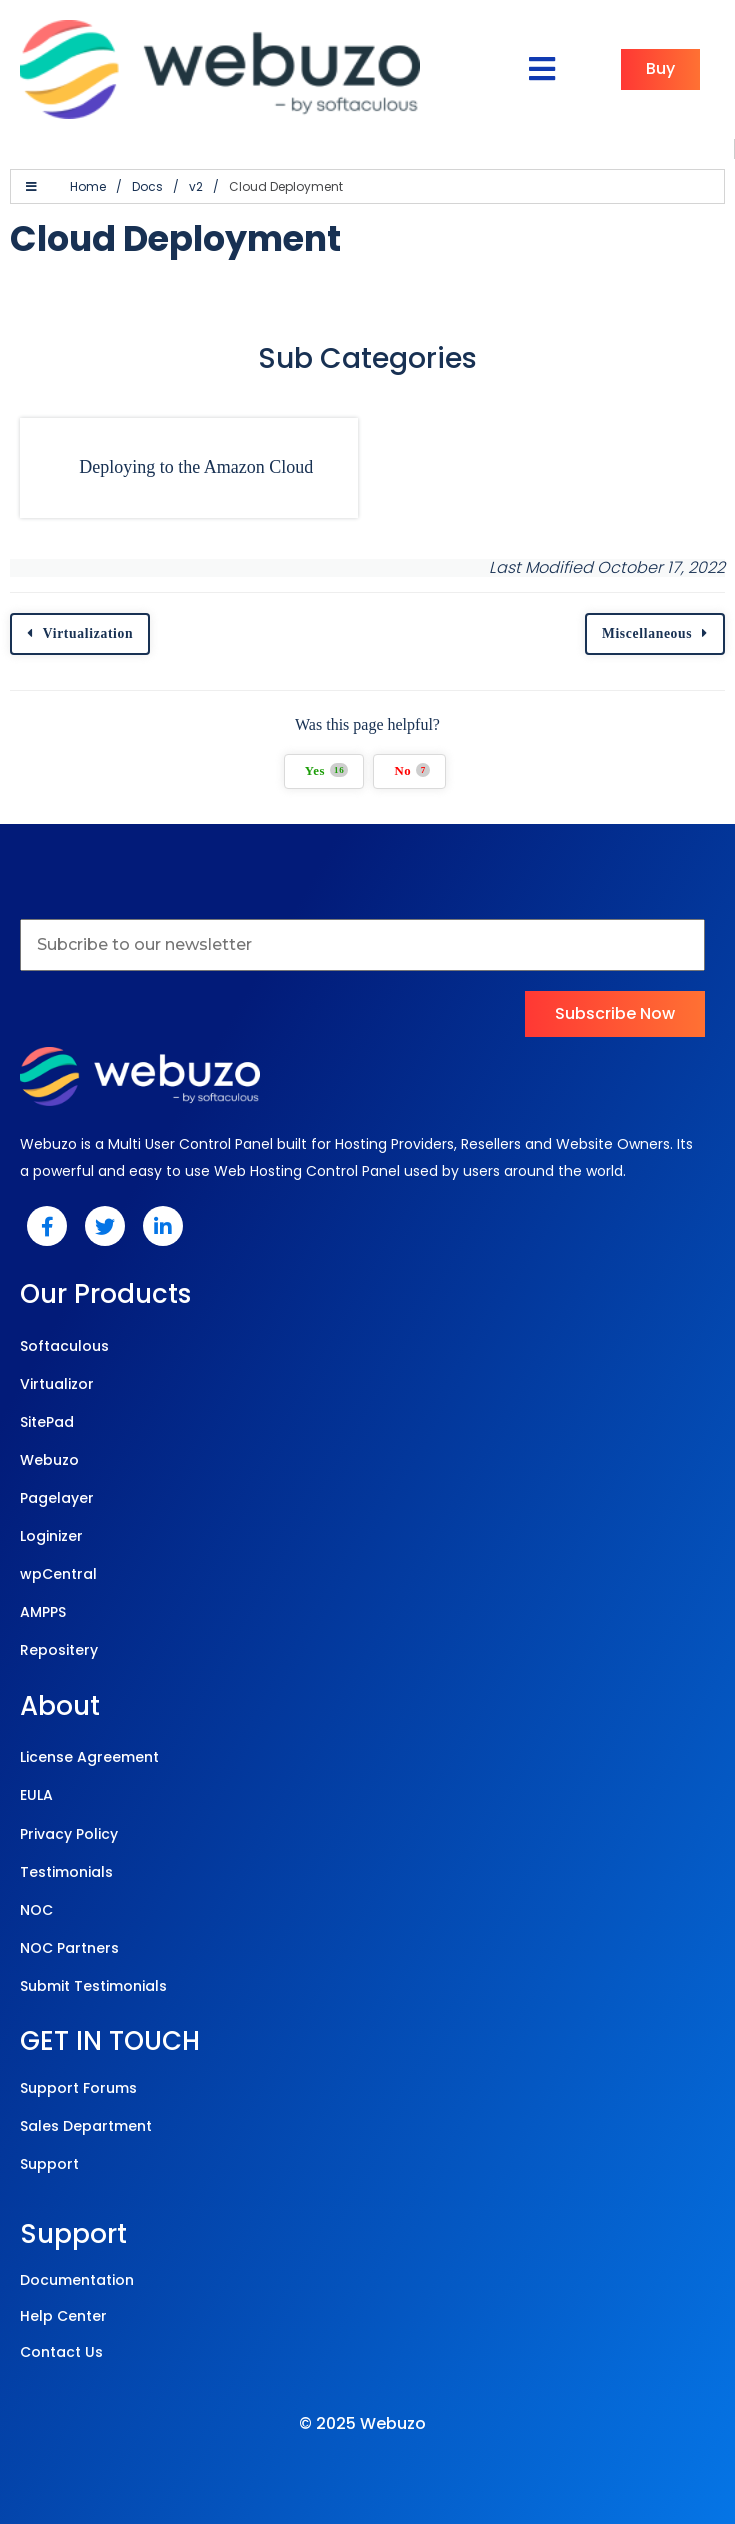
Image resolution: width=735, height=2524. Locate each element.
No (412, 770)
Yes (327, 770)
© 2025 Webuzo (362, 2423)
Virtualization (88, 633)
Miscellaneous (647, 633)
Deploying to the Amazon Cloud (196, 467)
